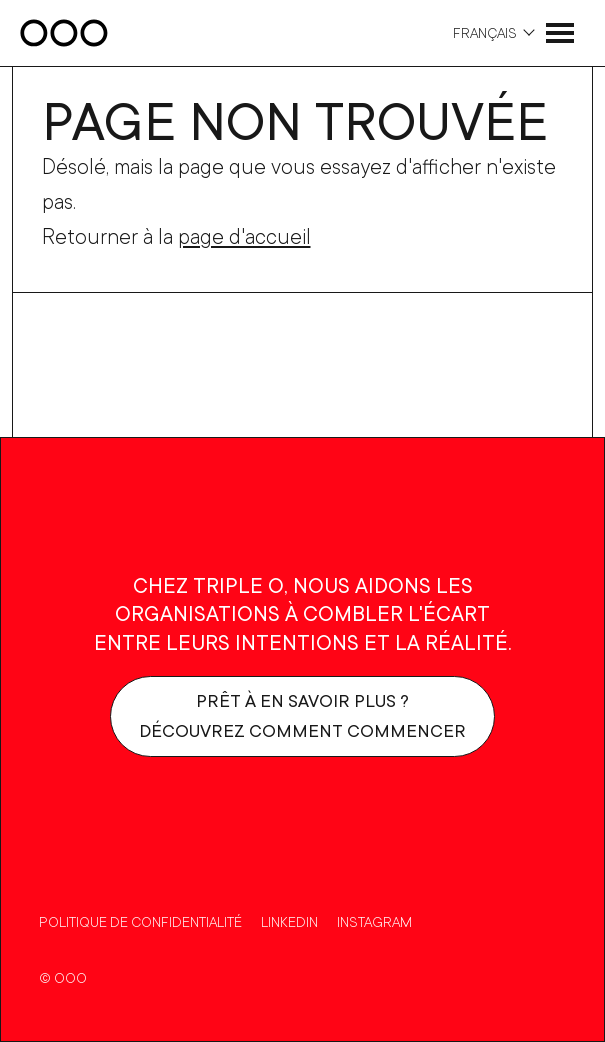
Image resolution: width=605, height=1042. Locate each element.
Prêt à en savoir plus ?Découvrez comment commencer (302, 715)
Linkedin (289, 921)
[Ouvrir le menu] (560, 33)
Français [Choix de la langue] (485, 32)
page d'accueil (244, 236)
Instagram (374, 921)
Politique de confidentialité (140, 921)
